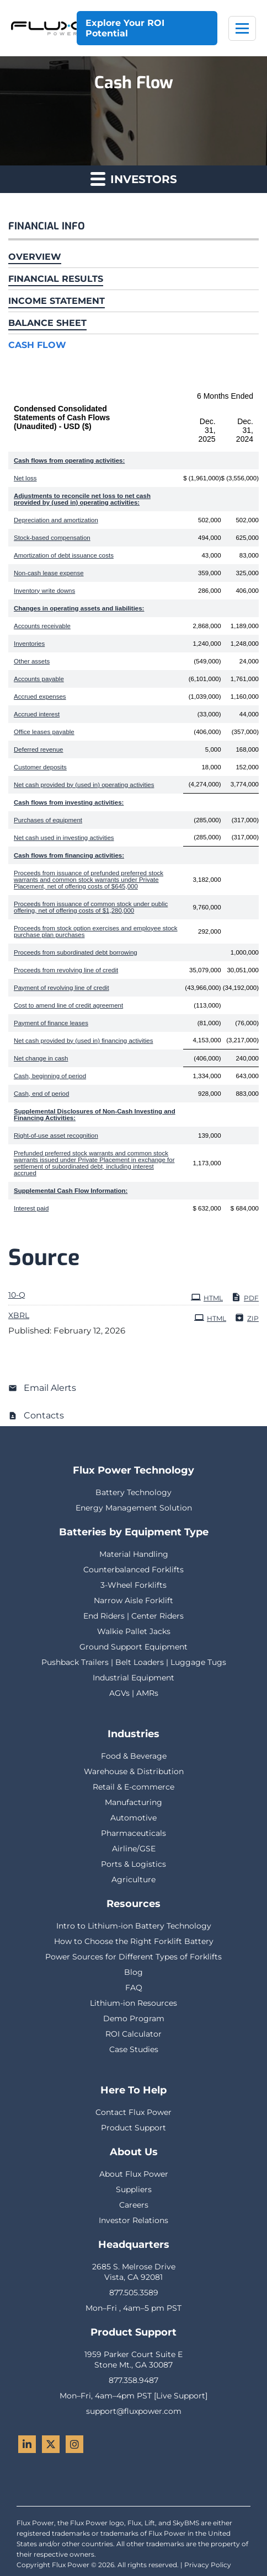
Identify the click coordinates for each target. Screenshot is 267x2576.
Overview (34, 256)
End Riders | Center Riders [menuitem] (133, 1616)
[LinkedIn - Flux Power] (27, 2444)
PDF (245, 1297)
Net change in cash (41, 1058)
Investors (133, 178)
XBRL (18, 1315)
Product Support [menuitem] (133, 2128)
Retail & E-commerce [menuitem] (133, 1787)
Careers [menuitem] (133, 2205)
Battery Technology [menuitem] (133, 1492)
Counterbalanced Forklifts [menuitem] (133, 1569)
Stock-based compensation (52, 537)
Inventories (29, 643)
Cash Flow (37, 345)
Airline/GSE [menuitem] (134, 1849)
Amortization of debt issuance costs (64, 555)
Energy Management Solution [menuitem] (134, 1508)
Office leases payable (44, 732)
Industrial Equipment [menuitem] (133, 1678)
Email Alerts (50, 1388)
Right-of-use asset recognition (56, 1135)
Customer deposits (40, 767)
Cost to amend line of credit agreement (68, 1005)
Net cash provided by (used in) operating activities (84, 784)
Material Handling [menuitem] (133, 1554)
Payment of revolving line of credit (61, 987)
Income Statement (56, 301)
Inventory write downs (44, 590)
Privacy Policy (207, 2565)
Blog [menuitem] (133, 1972)
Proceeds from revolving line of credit (66, 970)
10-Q (16, 1295)
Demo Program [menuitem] (133, 2018)
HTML (207, 1297)
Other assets (32, 661)
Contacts (44, 1415)
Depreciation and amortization (56, 520)
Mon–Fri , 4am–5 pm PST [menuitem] (133, 2308)
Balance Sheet (47, 323)
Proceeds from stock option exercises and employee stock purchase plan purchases (96, 931)
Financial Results (55, 279)
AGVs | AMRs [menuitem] (133, 1693)
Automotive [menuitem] (133, 1818)
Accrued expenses (40, 696)
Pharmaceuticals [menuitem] (133, 1833)
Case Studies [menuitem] (133, 2049)
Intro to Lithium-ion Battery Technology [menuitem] (133, 1926)
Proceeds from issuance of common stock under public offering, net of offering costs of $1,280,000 (91, 907)
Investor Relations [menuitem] (133, 2220)
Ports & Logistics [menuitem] (133, 1864)
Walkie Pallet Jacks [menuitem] (133, 1631)
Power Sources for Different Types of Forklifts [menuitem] (133, 1957)
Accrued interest (37, 714)
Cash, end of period (41, 1093)
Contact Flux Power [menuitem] (133, 2112)
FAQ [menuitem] (133, 1988)
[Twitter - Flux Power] (51, 2444)
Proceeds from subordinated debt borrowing (75, 952)
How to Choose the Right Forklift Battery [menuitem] (133, 1941)
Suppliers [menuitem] (134, 2189)
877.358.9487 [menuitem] (133, 2380)
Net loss (25, 478)
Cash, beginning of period (50, 1076)
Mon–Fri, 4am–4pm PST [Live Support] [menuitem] (133, 2396)
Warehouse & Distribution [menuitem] (134, 1771)
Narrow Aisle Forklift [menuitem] (133, 1600)
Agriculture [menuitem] (133, 1879)
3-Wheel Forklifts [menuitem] (133, 1585)
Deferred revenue (38, 749)
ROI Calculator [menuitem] (133, 2034)
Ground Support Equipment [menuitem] (133, 1647)
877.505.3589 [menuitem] (133, 2292)
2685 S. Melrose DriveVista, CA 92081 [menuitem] (133, 2272)
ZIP (246, 1317)
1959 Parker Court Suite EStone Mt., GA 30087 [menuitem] (133, 2359)
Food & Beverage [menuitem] (134, 1756)
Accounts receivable (42, 626)
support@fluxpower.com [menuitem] (133, 2411)
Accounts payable (39, 679)
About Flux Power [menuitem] (133, 2174)
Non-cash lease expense (49, 573)
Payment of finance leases (51, 1023)
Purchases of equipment (48, 820)
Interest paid (31, 1208)
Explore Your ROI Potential (125, 28)
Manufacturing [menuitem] (133, 1802)
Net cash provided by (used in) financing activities (83, 1040)
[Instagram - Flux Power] (74, 2444)
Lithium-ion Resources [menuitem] (133, 2003)
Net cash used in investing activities (64, 837)
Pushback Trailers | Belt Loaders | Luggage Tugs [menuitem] (133, 1662)
